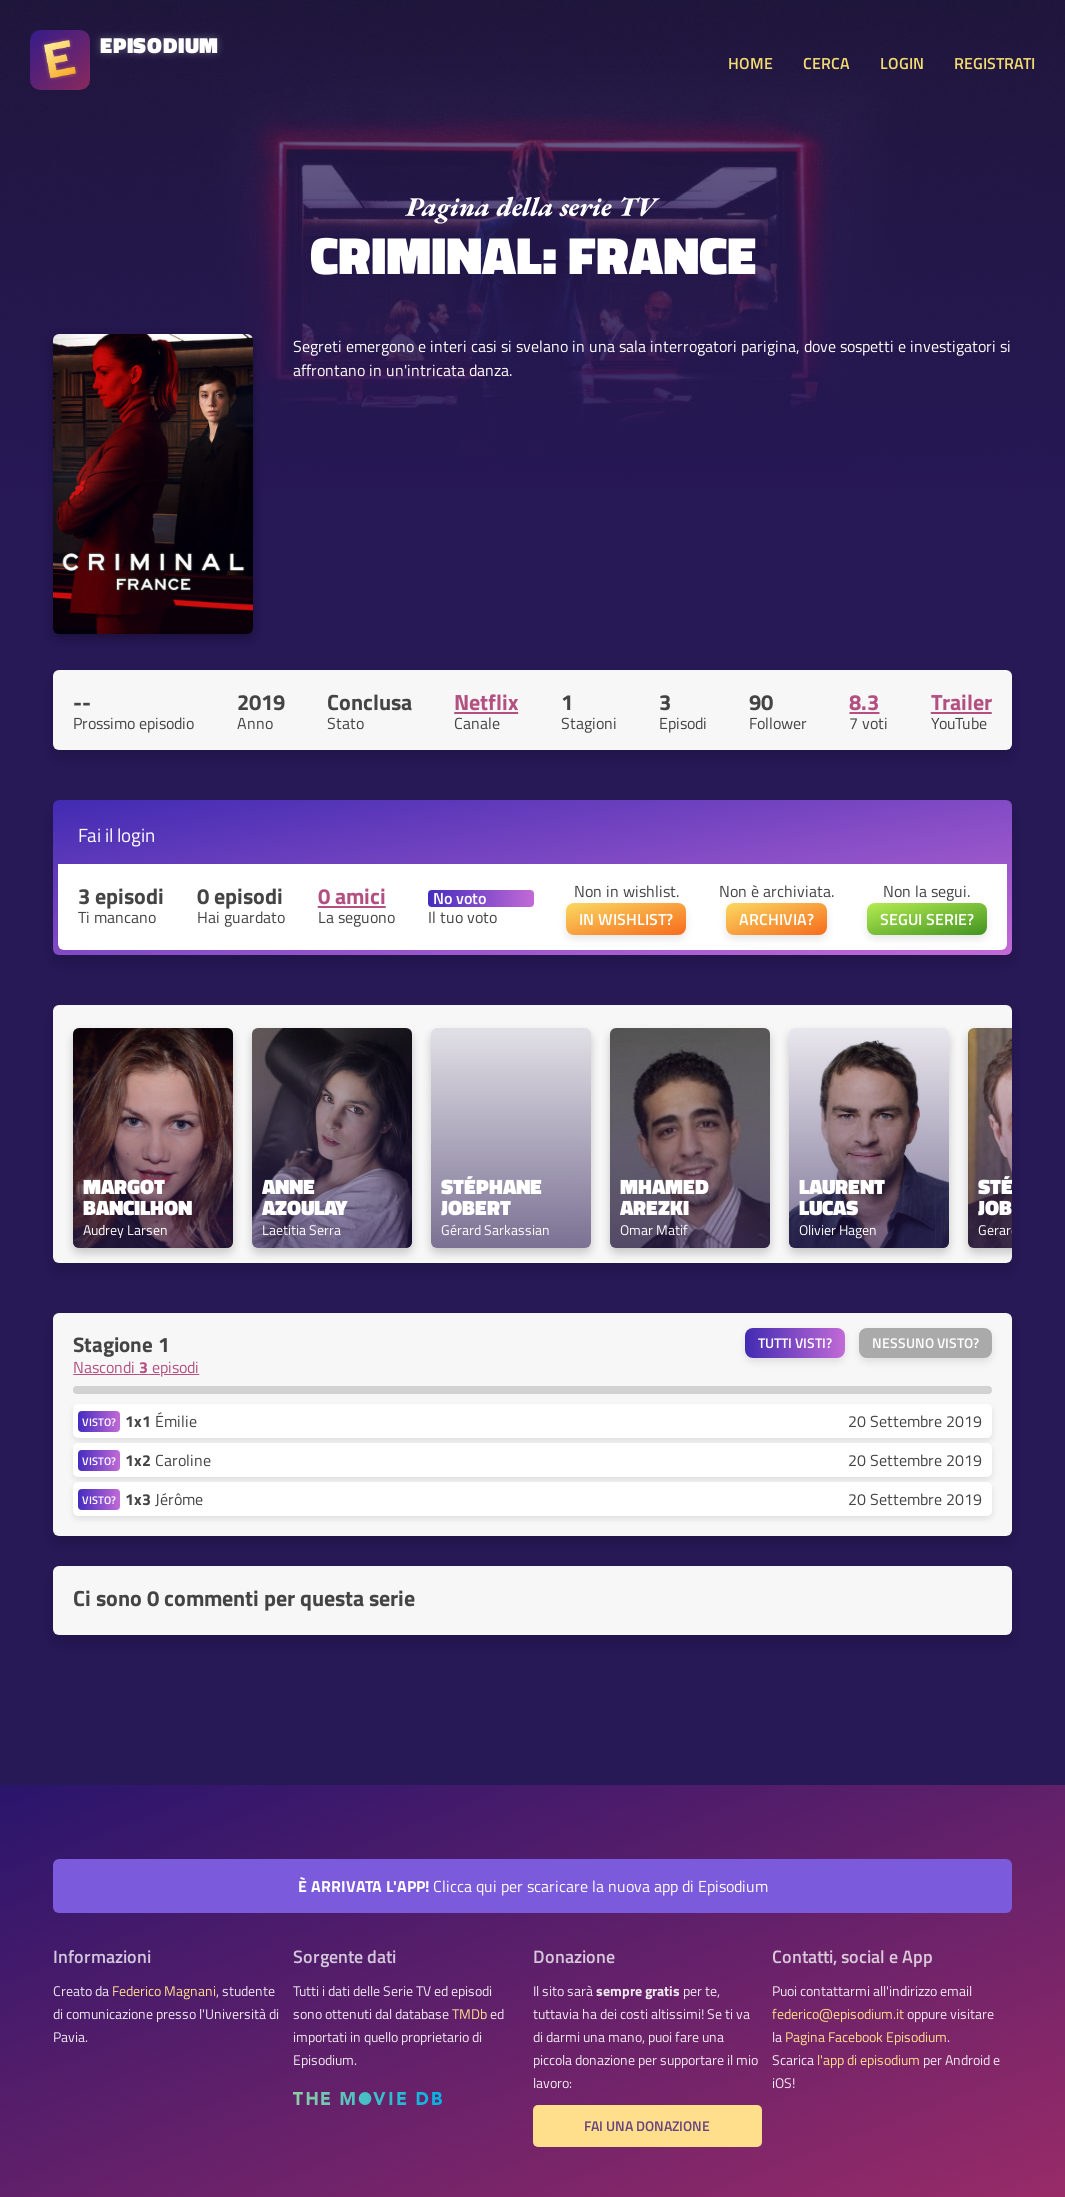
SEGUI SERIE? (927, 919)
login (136, 834)
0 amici (352, 896)
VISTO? (99, 1421)
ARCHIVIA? (776, 919)
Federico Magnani (164, 1991)
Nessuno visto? (925, 1343)
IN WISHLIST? (626, 919)
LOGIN (902, 63)
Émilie (161, 1421)
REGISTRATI (994, 63)
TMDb (469, 2014)
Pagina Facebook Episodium (866, 2037)
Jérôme (164, 1499)
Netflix (486, 702)
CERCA (826, 63)
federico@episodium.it (838, 2014)
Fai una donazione (647, 2126)
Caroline (168, 1460)
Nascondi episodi (136, 1367)
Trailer (961, 702)
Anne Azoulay (304, 1197)
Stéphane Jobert (494, 1197)
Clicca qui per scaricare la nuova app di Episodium (533, 1886)
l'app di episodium (868, 2060)
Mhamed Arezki (667, 1197)
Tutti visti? (795, 1343)
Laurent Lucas (844, 1197)
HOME (750, 63)
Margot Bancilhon (137, 1197)
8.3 (864, 702)
